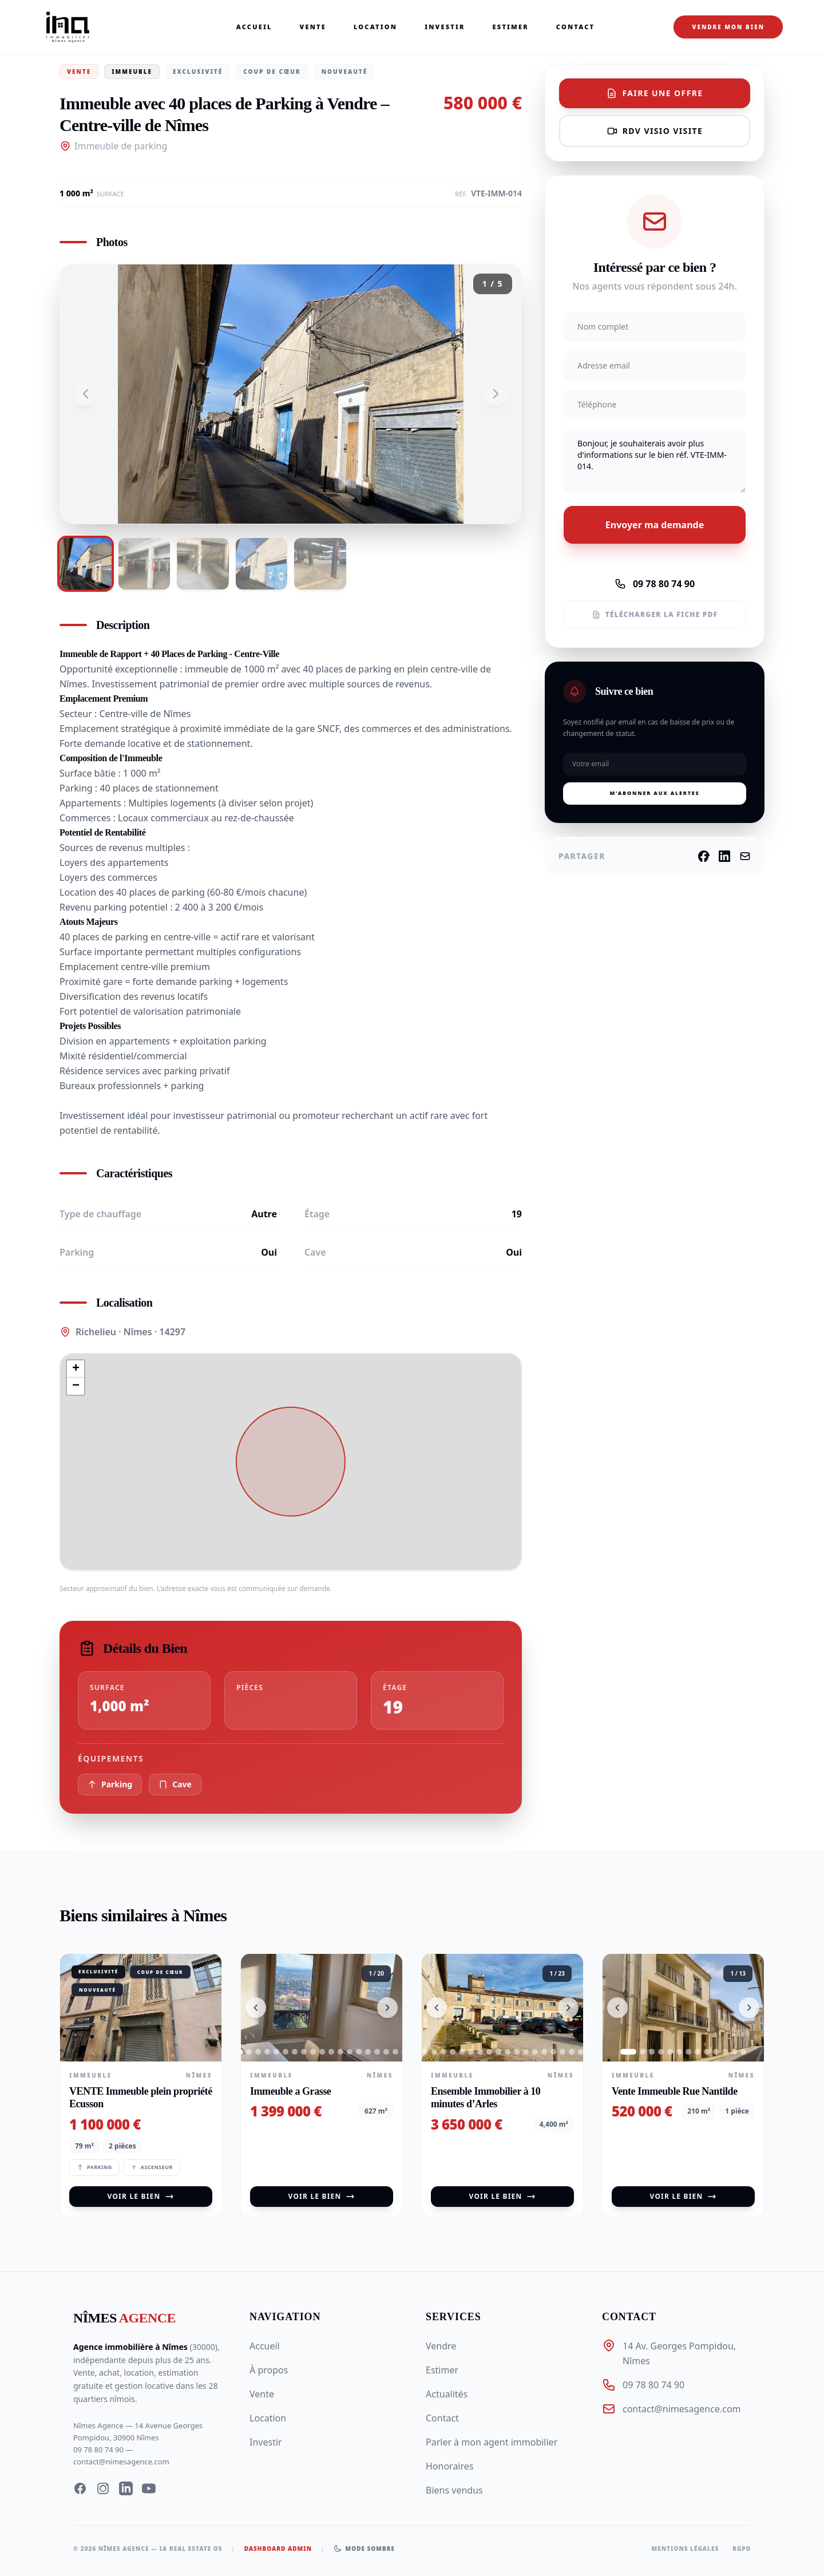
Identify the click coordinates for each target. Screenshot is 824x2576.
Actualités (447, 2394)
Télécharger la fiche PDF (655, 614)
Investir (446, 27)
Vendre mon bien (728, 27)
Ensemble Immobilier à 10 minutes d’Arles (485, 2098)
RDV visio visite (655, 131)
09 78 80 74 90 (655, 583)
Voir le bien (141, 2196)
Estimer (512, 27)
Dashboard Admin (278, 2549)
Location (377, 27)
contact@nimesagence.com (121, 2461)
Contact (577, 27)
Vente (314, 27)
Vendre (441, 2346)
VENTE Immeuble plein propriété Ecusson (140, 2098)
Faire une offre (654, 93)
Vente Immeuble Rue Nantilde (675, 2091)
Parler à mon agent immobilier (491, 2442)
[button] (75, 1369)
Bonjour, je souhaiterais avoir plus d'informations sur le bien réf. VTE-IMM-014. (655, 461)
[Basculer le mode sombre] (364, 2548)
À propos (268, 2370)
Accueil (255, 27)
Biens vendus (454, 2490)
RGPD (741, 2549)
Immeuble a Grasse (290, 2091)
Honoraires (449, 2466)
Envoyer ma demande (654, 525)
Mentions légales (685, 2549)
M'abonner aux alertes (654, 793)
